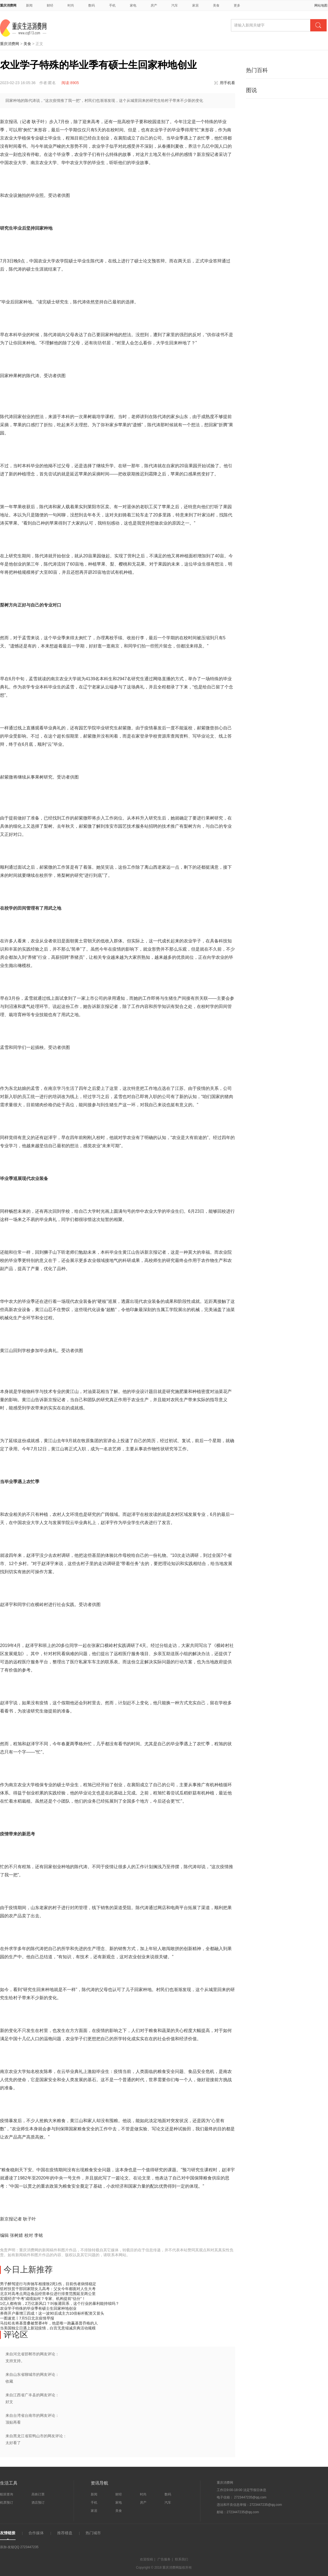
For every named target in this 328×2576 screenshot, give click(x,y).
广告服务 (164, 2559)
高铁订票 (38, 2494)
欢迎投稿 (146, 2559)
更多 (239, 5)
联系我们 (181, 2559)
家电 (133, 5)
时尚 (71, 5)
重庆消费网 (8, 5)
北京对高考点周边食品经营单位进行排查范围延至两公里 (48, 2293)
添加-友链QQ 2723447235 (19, 2547)
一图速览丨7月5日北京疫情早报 (27, 2318)
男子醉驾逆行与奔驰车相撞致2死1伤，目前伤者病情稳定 (48, 2284)
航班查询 (6, 2494)
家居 (195, 5)
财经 (50, 5)
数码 (91, 5)
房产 (154, 5)
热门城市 (93, 2533)
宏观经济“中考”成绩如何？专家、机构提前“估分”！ (43, 2298)
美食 (216, 5)
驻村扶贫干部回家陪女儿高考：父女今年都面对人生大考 (48, 2289)
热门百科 (257, 70)
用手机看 (227, 83)
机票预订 (6, 2502)
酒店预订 (38, 2502)
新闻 (29, 5)
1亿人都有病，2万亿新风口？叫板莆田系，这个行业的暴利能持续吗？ (59, 2303)
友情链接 (7, 2533)
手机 (112, 5)
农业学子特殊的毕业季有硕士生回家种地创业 (38, 2308)
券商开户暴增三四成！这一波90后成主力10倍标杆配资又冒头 (52, 2313)
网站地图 (320, 5)
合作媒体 (36, 2533)
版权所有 (185, 2567)
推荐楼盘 (64, 2533)
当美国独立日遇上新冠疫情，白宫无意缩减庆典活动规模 (48, 2328)
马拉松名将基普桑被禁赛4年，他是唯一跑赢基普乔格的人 (49, 2323)
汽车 (174, 5)
